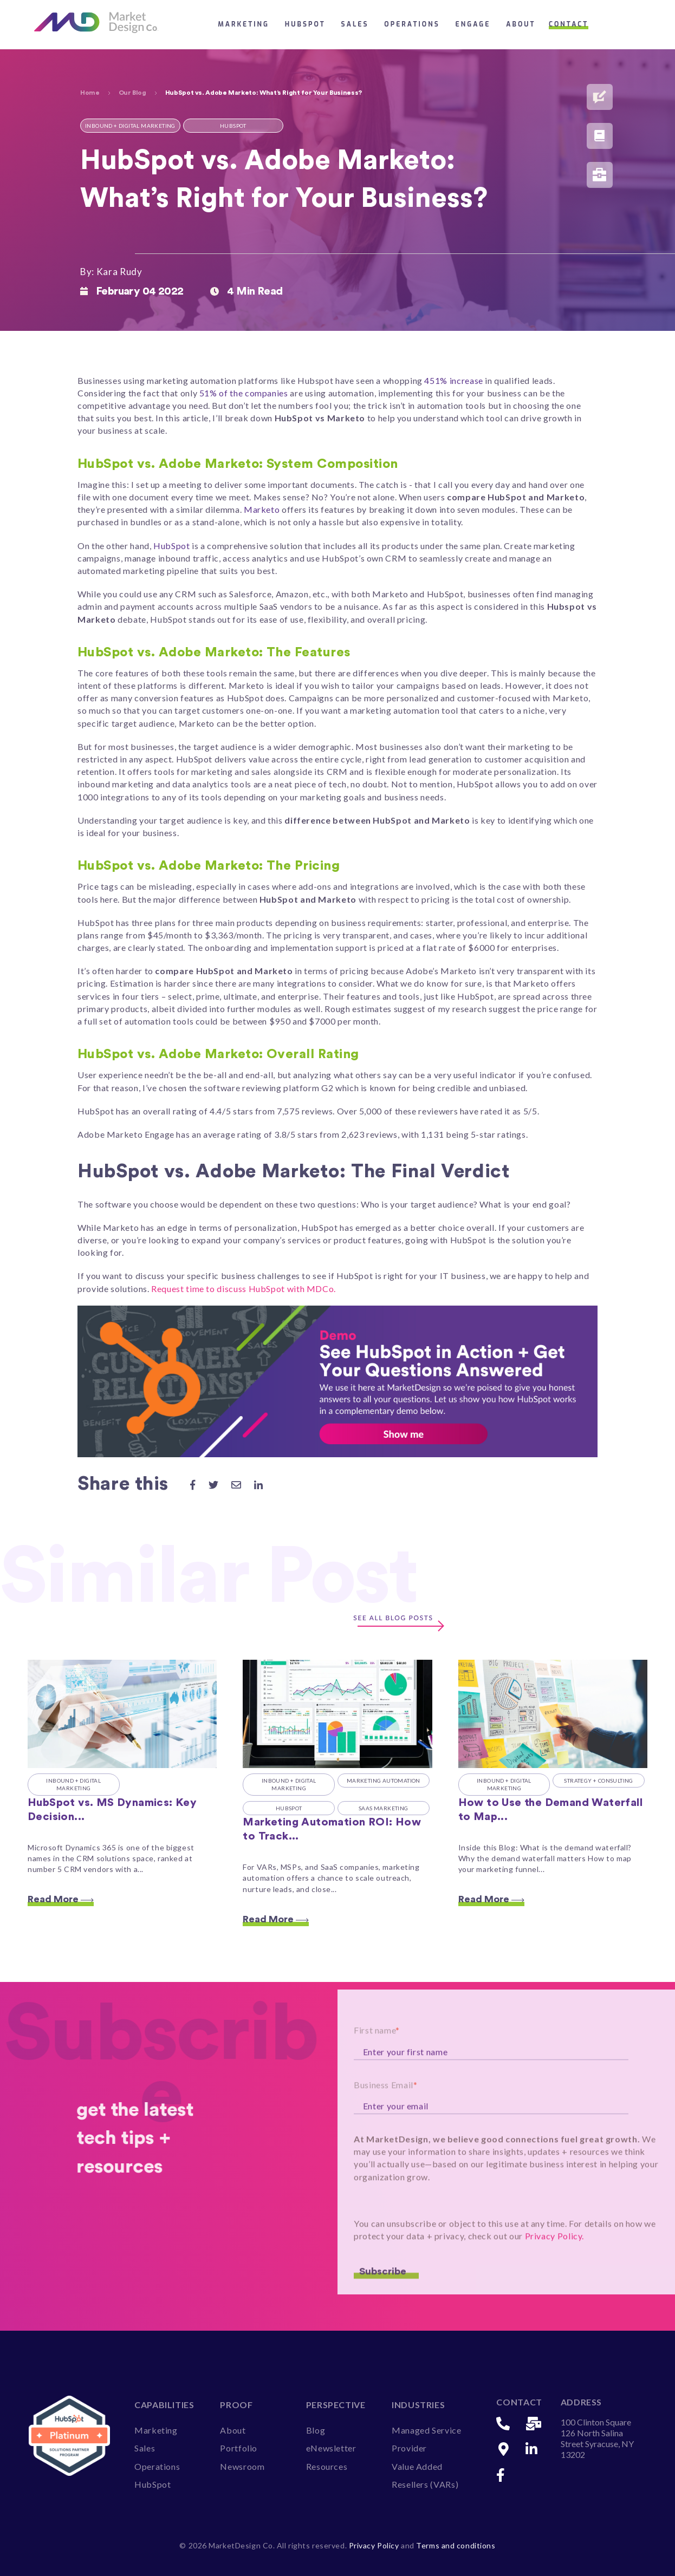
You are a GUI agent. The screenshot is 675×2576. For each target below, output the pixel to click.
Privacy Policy (375, 2545)
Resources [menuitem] (327, 2466)
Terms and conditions (455, 2545)
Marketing (243, 24)
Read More (61, 1899)
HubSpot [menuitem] (152, 2484)
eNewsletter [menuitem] (331, 2448)
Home (90, 92)
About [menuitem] (232, 2430)
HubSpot (305, 24)
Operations (411, 24)
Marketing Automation (383, 1780)
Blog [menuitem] (316, 2430)
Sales (355, 24)
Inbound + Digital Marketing (73, 1784)
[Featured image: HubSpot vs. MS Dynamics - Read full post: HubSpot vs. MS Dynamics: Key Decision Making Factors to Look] (122, 1714)
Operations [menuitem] (157, 2466)
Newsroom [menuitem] (242, 2466)
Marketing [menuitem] (156, 2430)
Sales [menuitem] (144, 2448)
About (520, 24)
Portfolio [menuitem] (238, 2448)
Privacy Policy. (555, 2271)
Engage (473, 24)
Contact (568, 24)
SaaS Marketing (383, 1808)
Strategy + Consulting (598, 1780)
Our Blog (132, 92)
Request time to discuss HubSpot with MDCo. (244, 1288)
